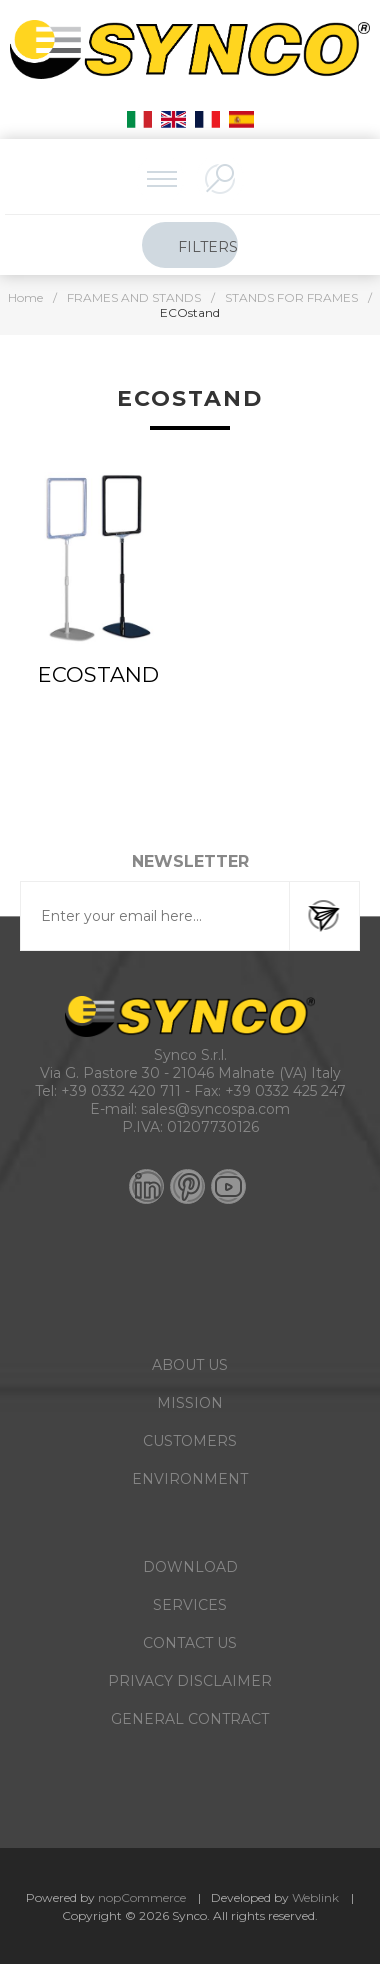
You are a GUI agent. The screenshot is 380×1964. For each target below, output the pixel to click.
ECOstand (98, 674)
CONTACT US (190, 1643)
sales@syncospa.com (215, 1109)
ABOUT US (190, 1365)
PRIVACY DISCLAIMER (190, 1681)
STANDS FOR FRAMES (291, 297)
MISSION (190, 1403)
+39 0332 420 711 (121, 1091)
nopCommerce (142, 1897)
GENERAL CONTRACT (190, 1719)
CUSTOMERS (190, 1441)
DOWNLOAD (190, 1567)
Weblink (315, 1897)
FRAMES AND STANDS (134, 297)
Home (25, 297)
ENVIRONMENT (190, 1479)
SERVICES (190, 1605)
